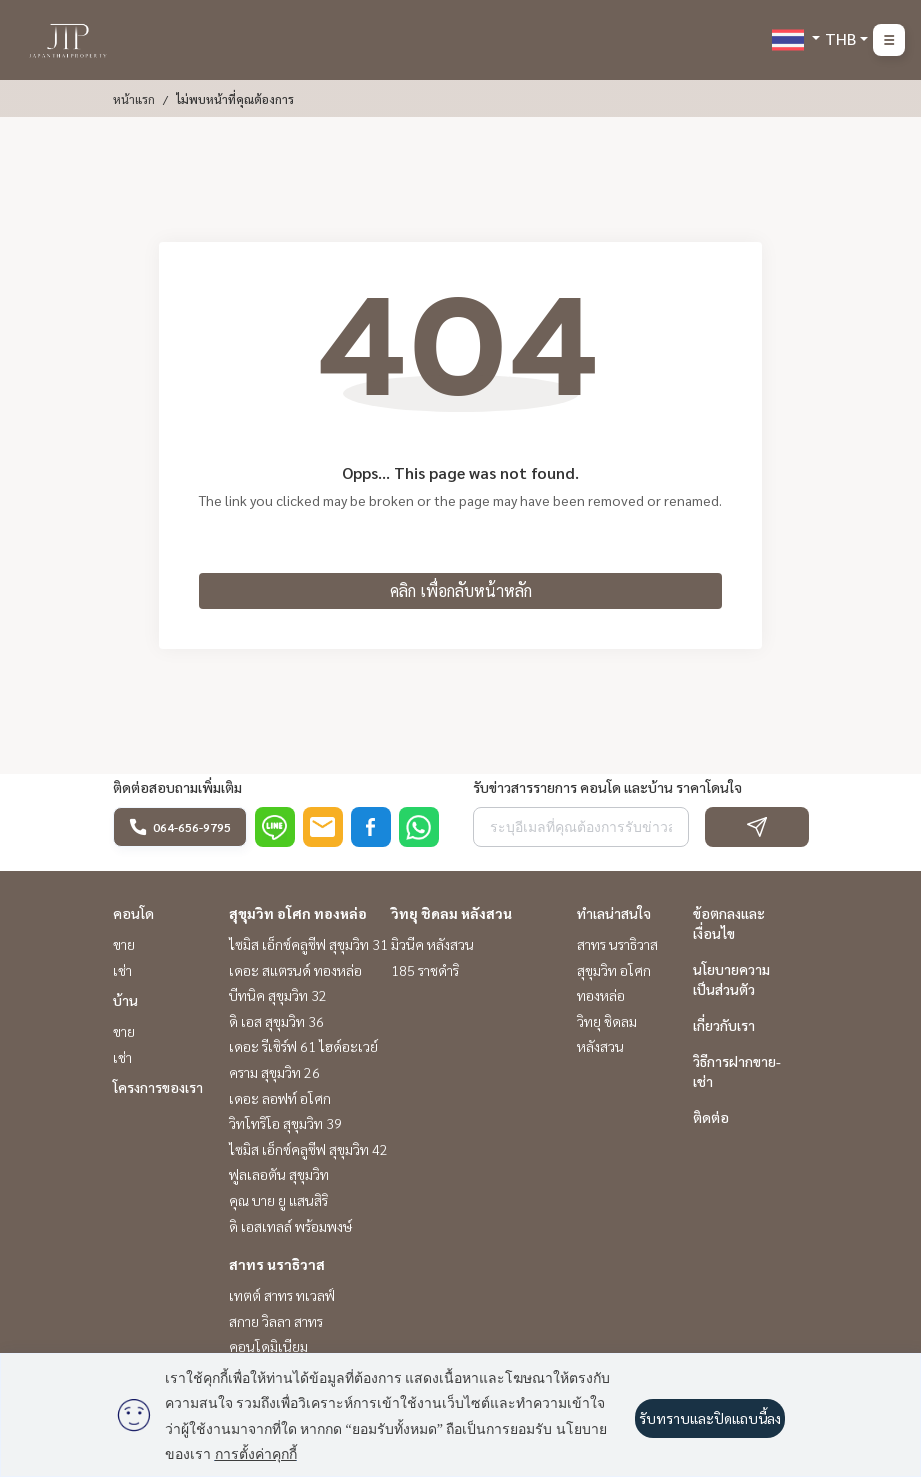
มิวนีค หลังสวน (432, 944)
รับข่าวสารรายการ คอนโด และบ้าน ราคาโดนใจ (607, 787)
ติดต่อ (711, 1117)
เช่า (122, 970)
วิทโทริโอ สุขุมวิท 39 (285, 1123)
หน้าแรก (134, 99)
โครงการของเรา (158, 1087)
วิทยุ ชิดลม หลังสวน (451, 913)
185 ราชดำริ (425, 970)
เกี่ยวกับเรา (724, 1025)
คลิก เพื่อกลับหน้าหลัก (461, 590)
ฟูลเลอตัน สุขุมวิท (279, 1174)
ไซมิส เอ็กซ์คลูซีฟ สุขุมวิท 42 (308, 1149)
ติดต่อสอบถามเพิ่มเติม (177, 787)
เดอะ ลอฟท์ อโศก (280, 1098)
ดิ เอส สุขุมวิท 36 (276, 1021)
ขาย (124, 944)
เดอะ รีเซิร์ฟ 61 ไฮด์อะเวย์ (303, 1046)
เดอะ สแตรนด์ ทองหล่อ (295, 970)
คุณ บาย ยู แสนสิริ (278, 1200)
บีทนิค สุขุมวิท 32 (278, 995)
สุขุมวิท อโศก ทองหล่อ (298, 913)
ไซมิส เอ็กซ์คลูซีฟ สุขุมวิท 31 (308, 944)
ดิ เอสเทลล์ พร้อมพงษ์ (290, 1226)
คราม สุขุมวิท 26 (274, 1072)
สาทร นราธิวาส (277, 1264)
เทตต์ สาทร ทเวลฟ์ (282, 1295)
